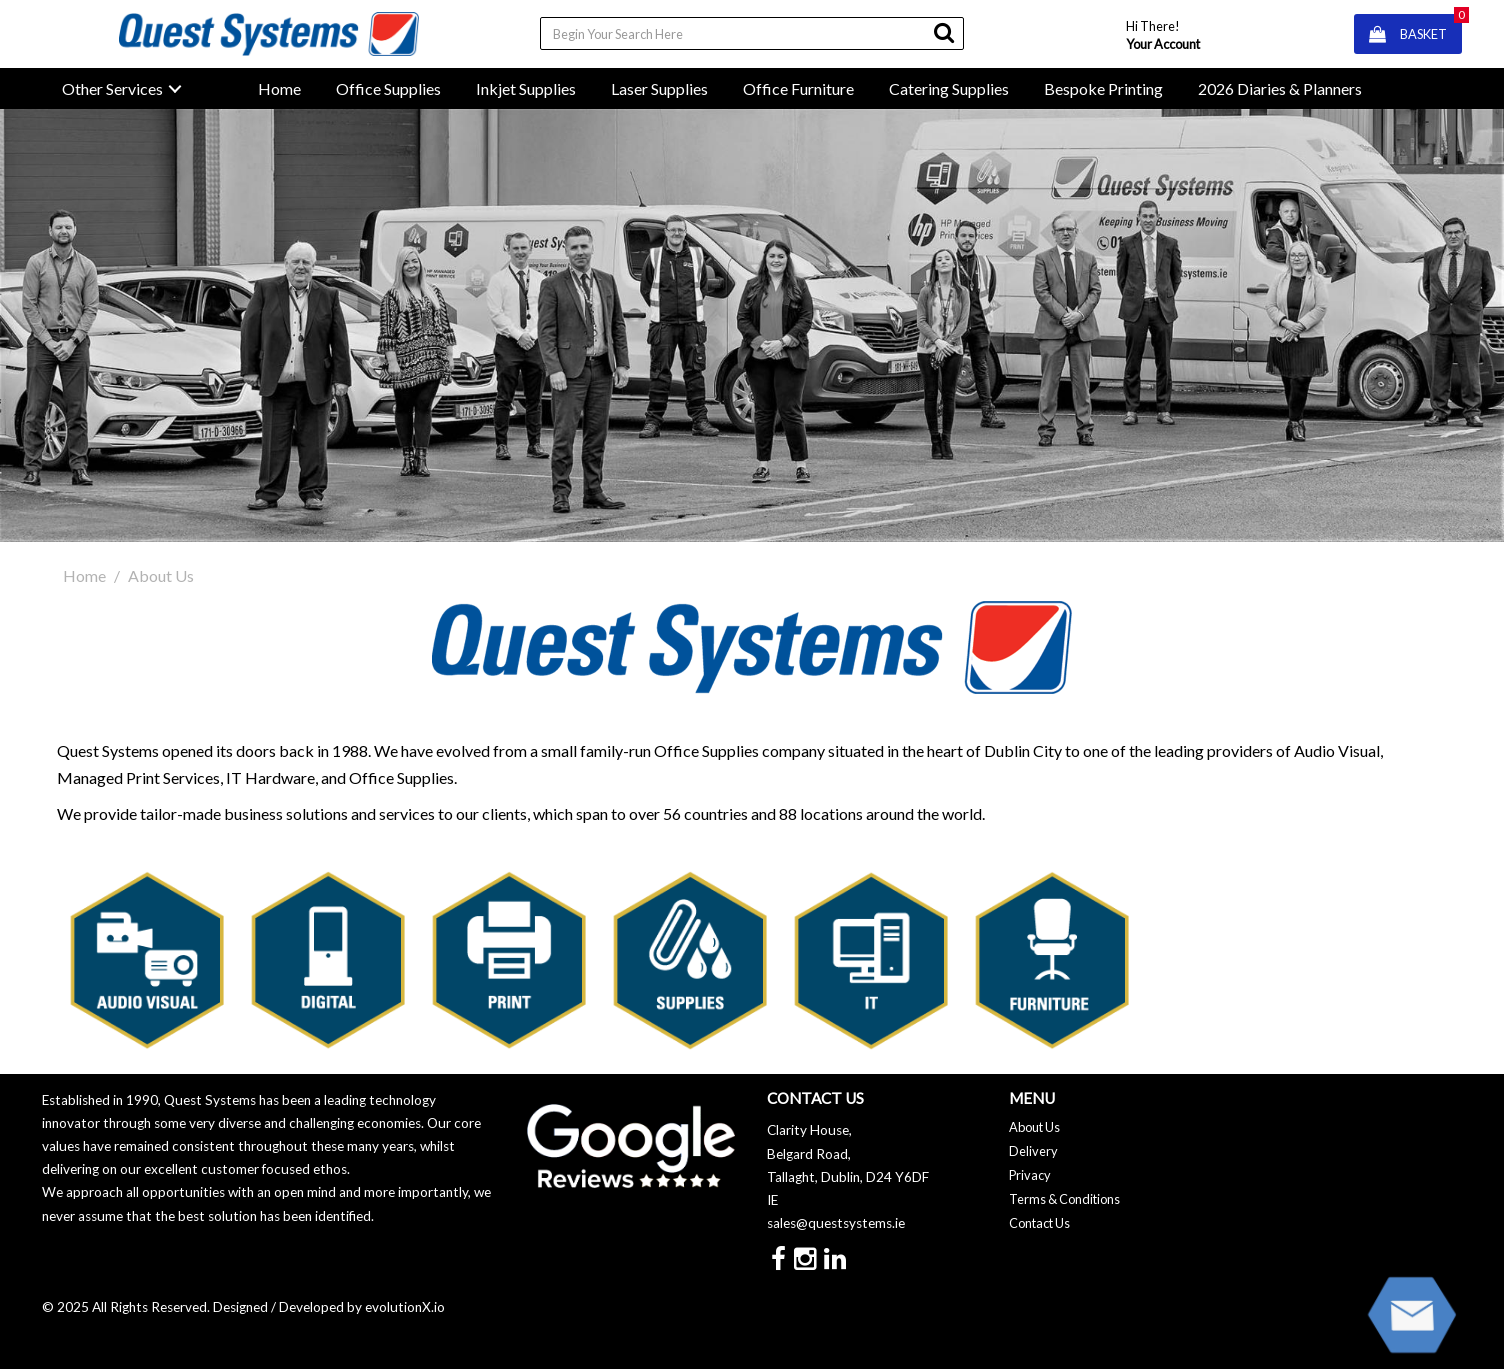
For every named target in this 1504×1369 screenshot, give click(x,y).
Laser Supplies (659, 88)
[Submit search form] (944, 32)
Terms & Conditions (1064, 1199)
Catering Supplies (949, 88)
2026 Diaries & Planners (1280, 88)
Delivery (1033, 1151)
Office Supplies (388, 88)
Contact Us (1039, 1223)
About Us (1034, 1127)
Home (279, 88)
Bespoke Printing (1103, 88)
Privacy (1030, 1175)
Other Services (112, 88)
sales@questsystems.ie (836, 1223)
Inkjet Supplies (526, 88)
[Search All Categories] (751, 33)
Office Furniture (798, 88)
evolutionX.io (405, 1307)
